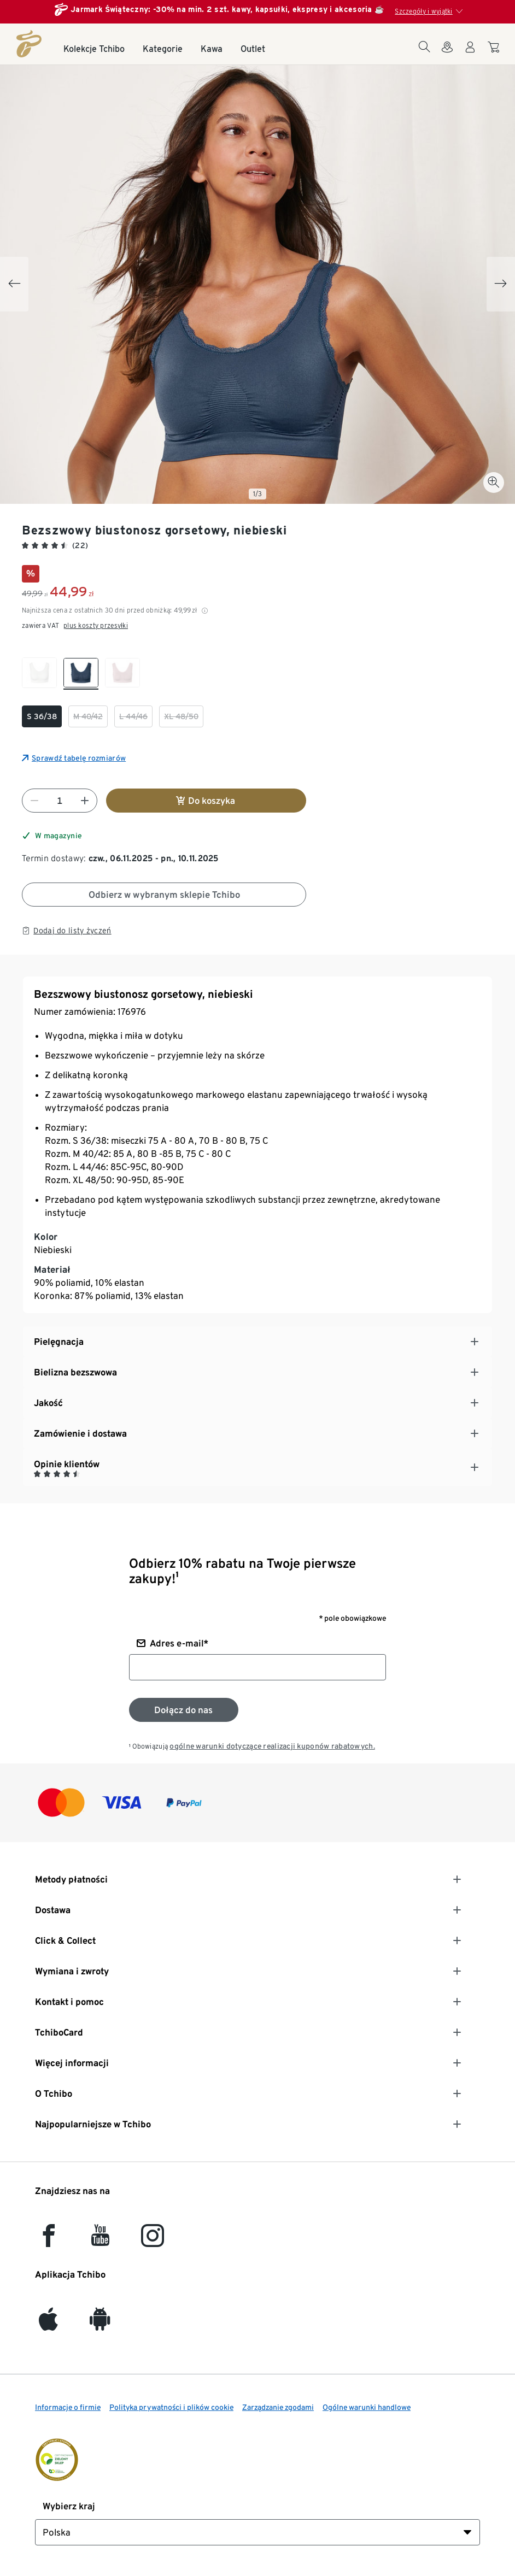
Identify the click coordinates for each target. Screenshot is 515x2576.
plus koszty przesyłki (95, 625)
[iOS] (48, 2324)
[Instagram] (152, 2240)
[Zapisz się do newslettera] (183, 1710)
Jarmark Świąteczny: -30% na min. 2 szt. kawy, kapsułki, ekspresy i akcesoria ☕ (227, 9)
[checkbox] (39, 673)
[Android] (100, 2324)
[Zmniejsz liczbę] (34, 801)
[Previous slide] (14, 284)
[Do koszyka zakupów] (495, 52)
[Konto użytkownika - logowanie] (470, 53)
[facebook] (48, 2240)
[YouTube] (100, 2240)
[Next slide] (501, 284)
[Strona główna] (29, 43)
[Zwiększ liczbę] (85, 801)
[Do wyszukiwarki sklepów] (447, 53)
